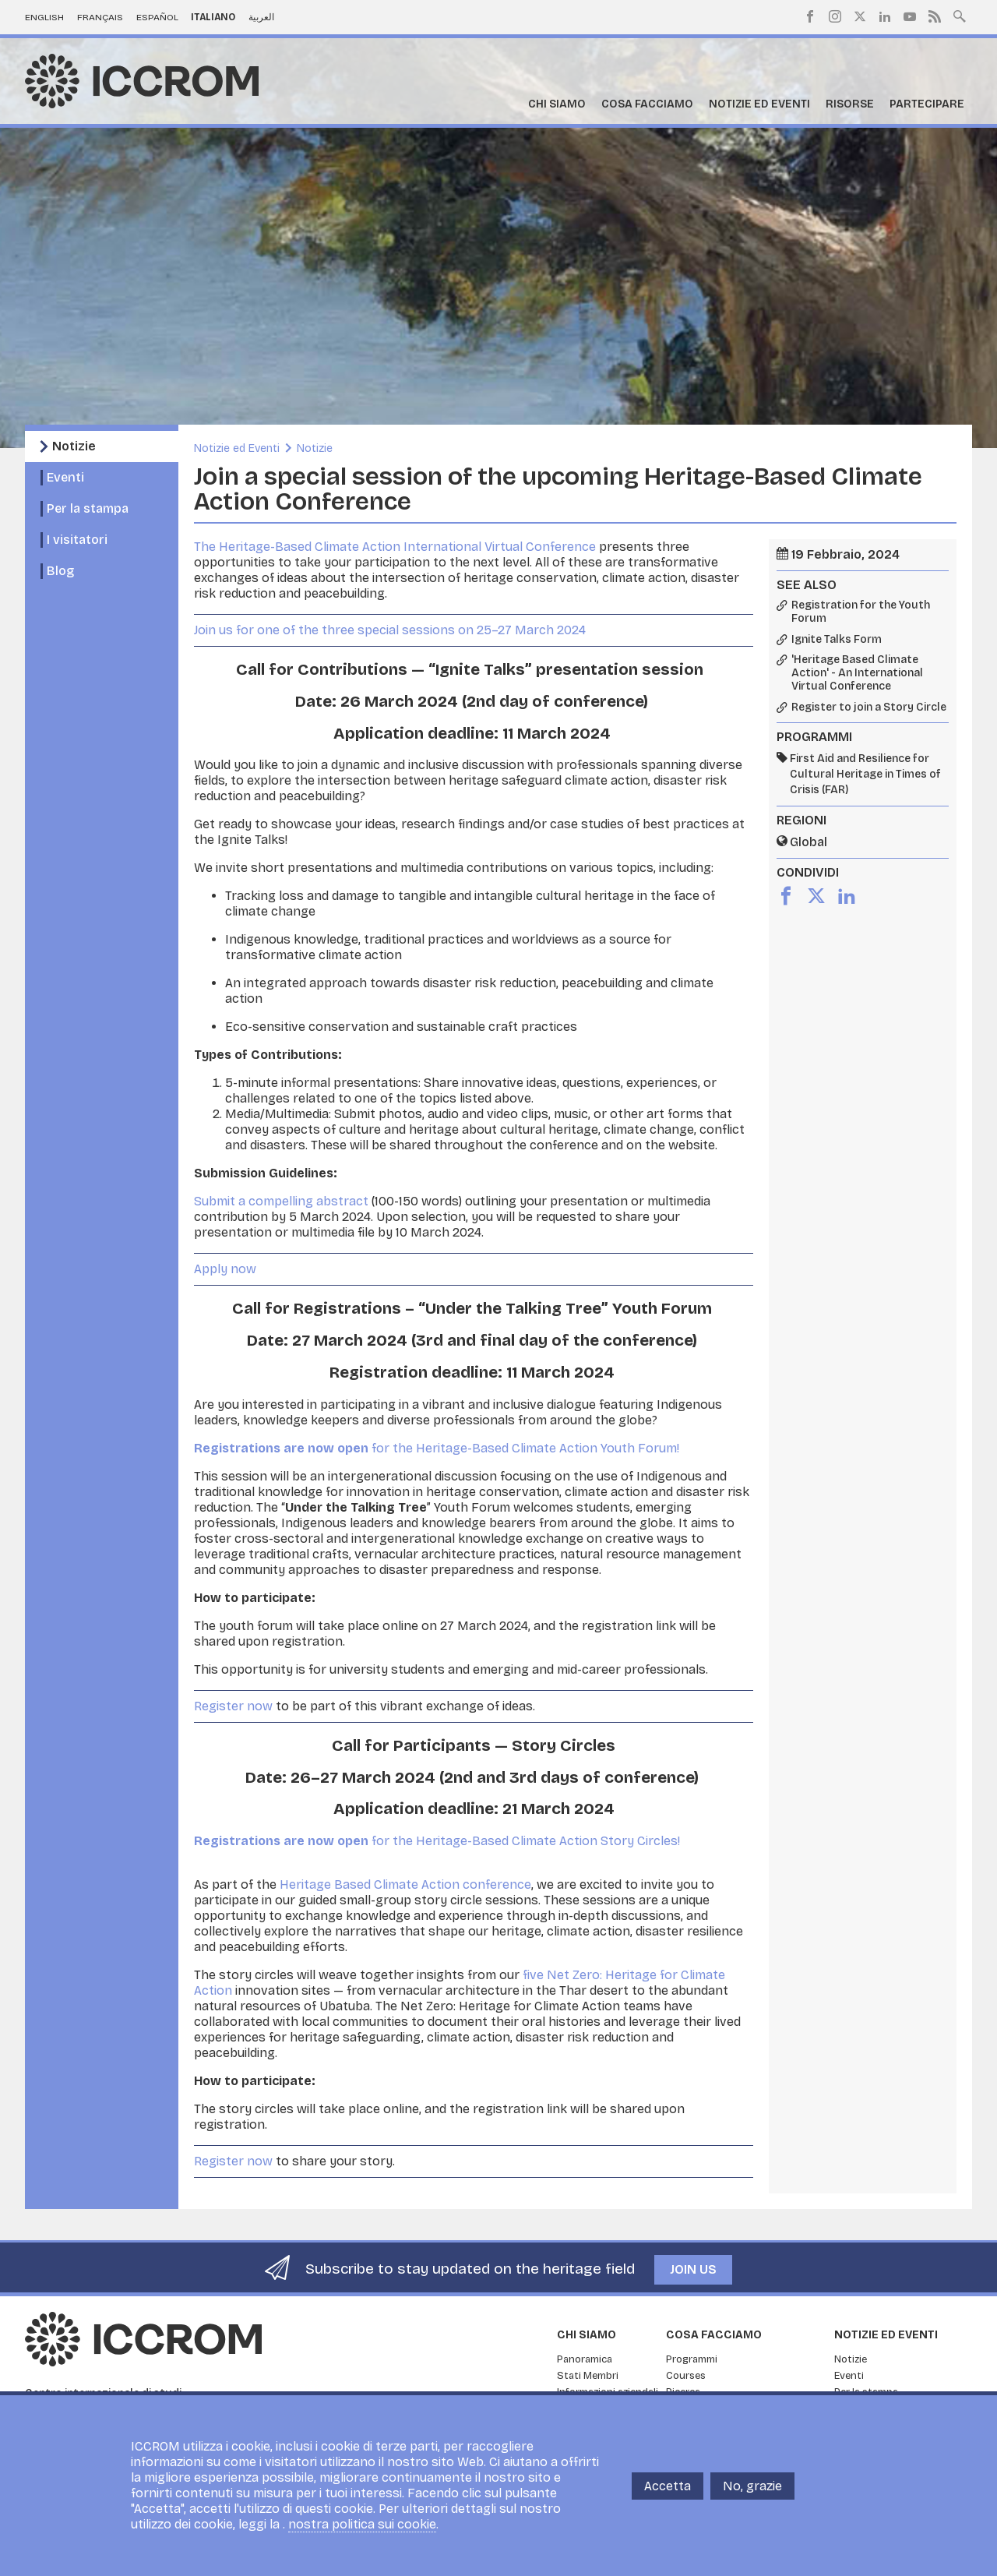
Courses (686, 2376)
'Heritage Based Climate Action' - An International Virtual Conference (857, 673)
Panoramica (584, 2359)
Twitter (860, 16)
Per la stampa (88, 508)
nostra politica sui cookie (362, 2524)
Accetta (667, 2486)
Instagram (835, 16)
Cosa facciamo (647, 104)
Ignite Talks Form (836, 639)
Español (157, 17)
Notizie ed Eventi (759, 104)
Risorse (850, 104)
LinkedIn (885, 16)
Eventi (65, 477)
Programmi (691, 2359)
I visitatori (77, 539)
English (44, 17)
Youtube (910, 16)
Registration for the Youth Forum (860, 612)
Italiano (213, 17)
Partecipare (927, 104)
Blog (60, 570)
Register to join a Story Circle (868, 707)
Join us (693, 2269)
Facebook (810, 16)
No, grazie (752, 2486)
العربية (261, 17)
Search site (959, 15)
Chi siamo (557, 104)
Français (100, 17)
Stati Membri (587, 2376)
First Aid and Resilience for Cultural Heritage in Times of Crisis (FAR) (865, 774)
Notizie (74, 446)
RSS (934, 16)
